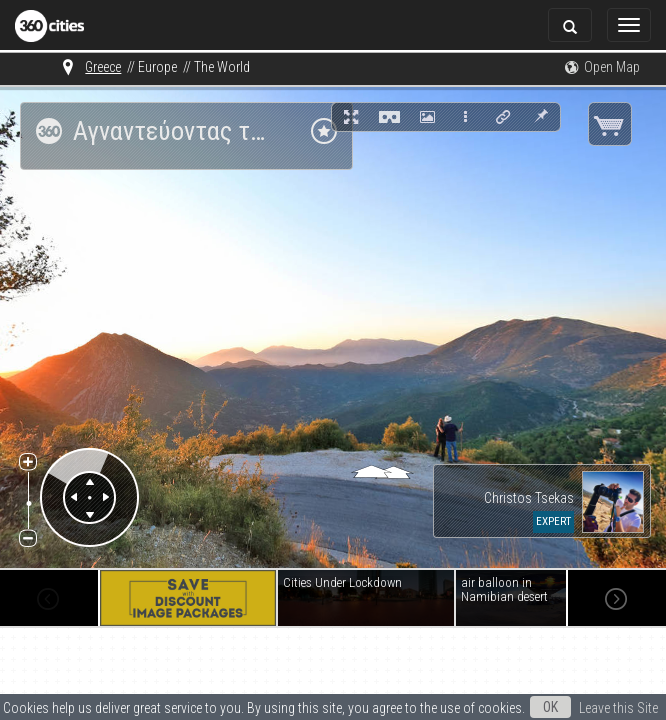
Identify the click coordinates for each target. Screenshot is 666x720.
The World (222, 67)
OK (550, 707)
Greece (103, 67)
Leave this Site (618, 708)
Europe (157, 67)
